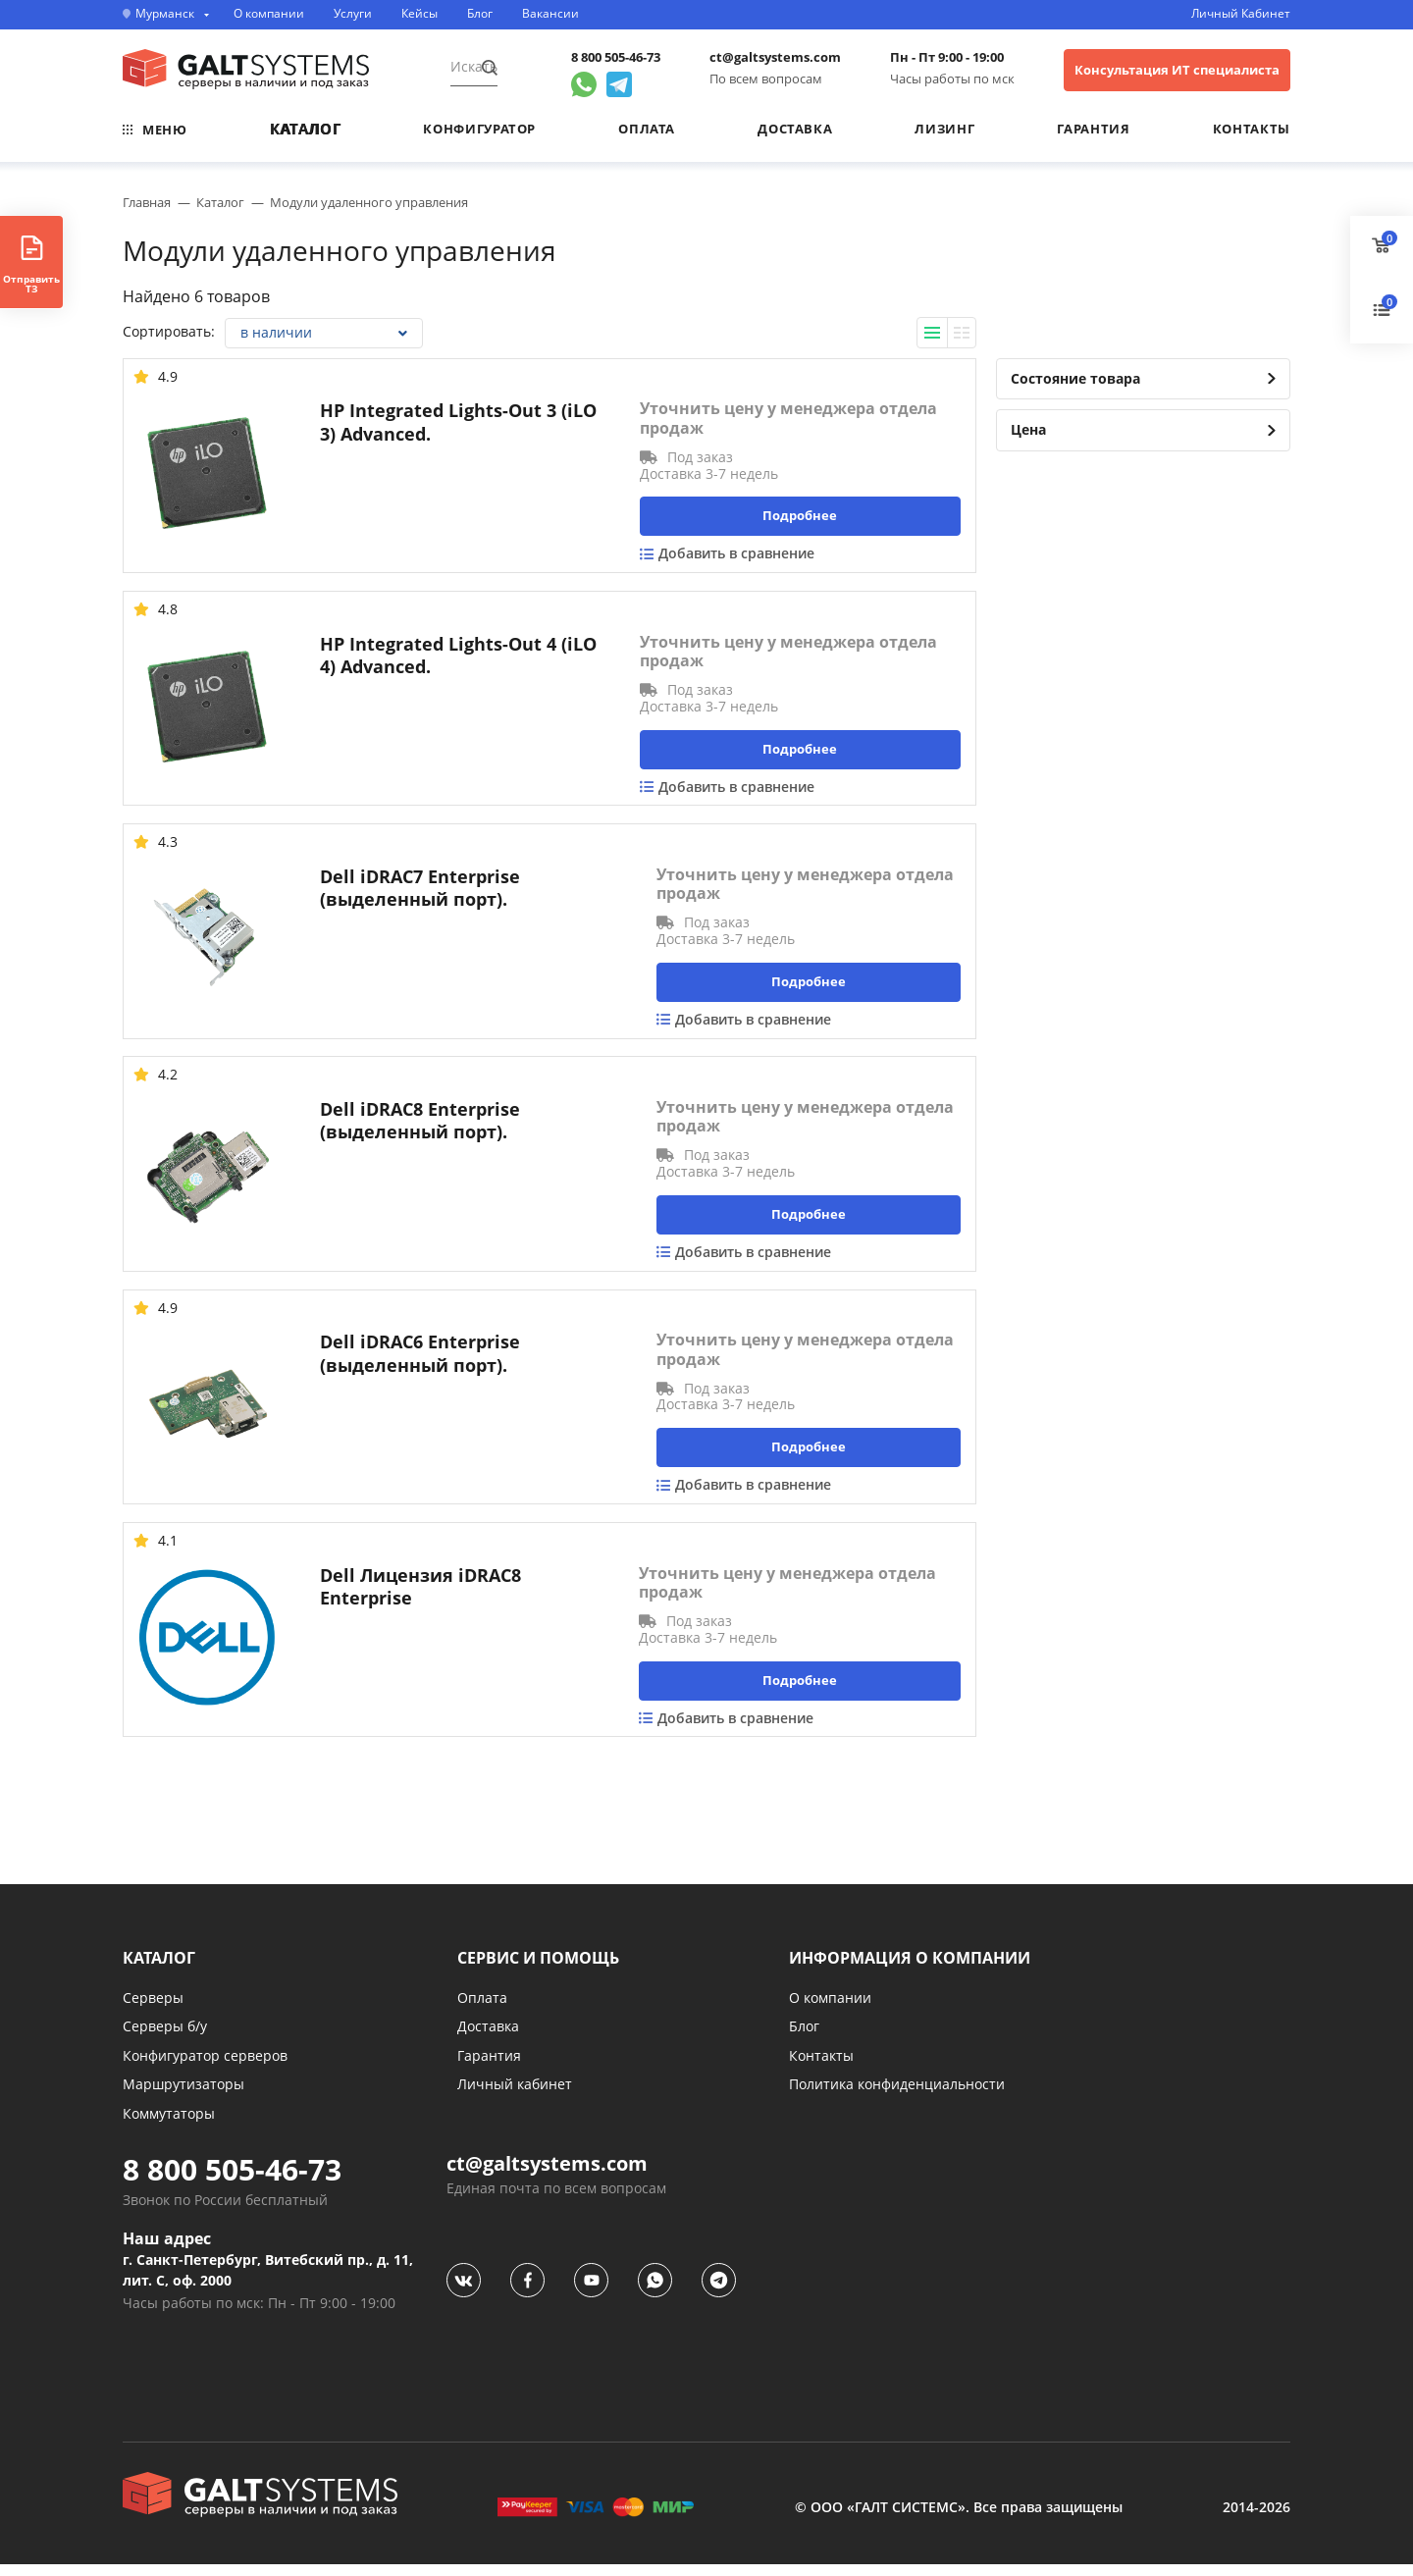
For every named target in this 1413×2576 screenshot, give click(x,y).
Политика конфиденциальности (897, 2095)
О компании (269, 14)
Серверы (153, 2008)
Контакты (1251, 128)
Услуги (353, 14)
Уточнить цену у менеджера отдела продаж (788, 418)
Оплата (646, 128)
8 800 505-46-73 (615, 57)
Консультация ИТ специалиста (1177, 70)
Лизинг (944, 128)
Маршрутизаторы (183, 2095)
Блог (480, 14)
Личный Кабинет (1240, 14)
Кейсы (419, 14)
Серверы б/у (165, 2037)
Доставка (795, 128)
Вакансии (550, 14)
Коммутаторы (169, 2125)
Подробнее (799, 515)
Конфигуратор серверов (205, 2066)
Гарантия (1093, 128)
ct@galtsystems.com (775, 57)
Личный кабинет (514, 2095)
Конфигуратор (479, 128)
